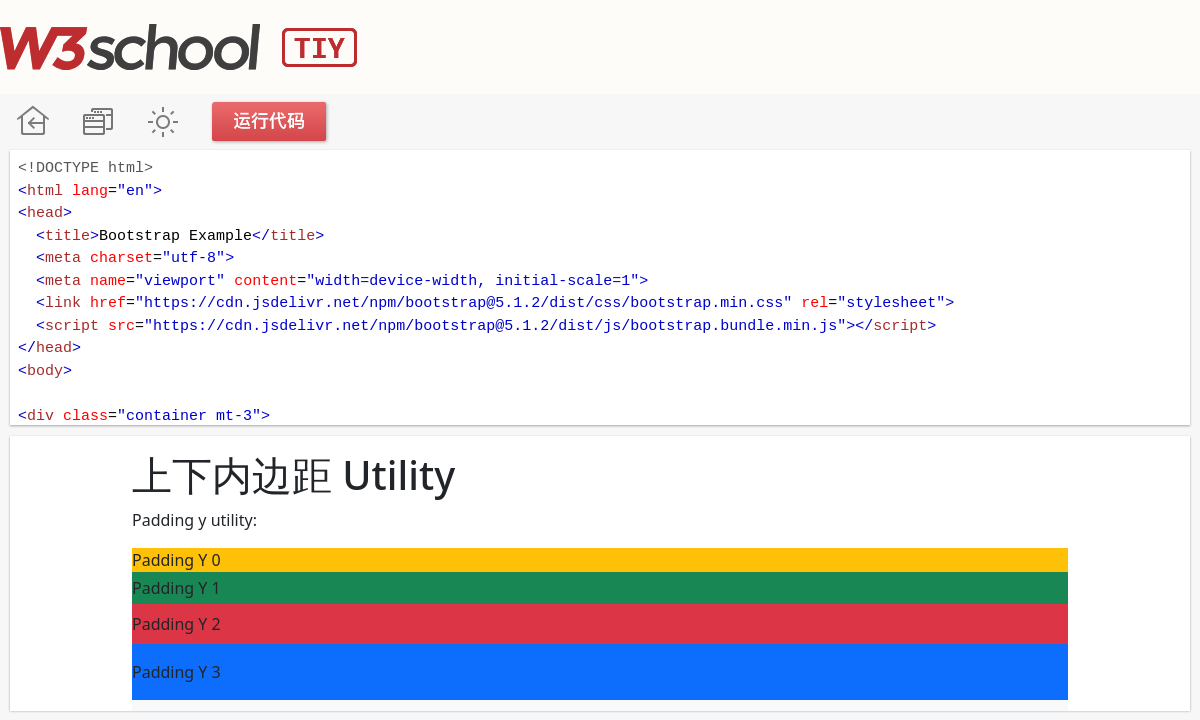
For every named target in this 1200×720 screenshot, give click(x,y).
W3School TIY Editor (178, 47)
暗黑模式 (162, 121)
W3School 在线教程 (32, 121)
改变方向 (97, 121)
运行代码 (270, 121)
